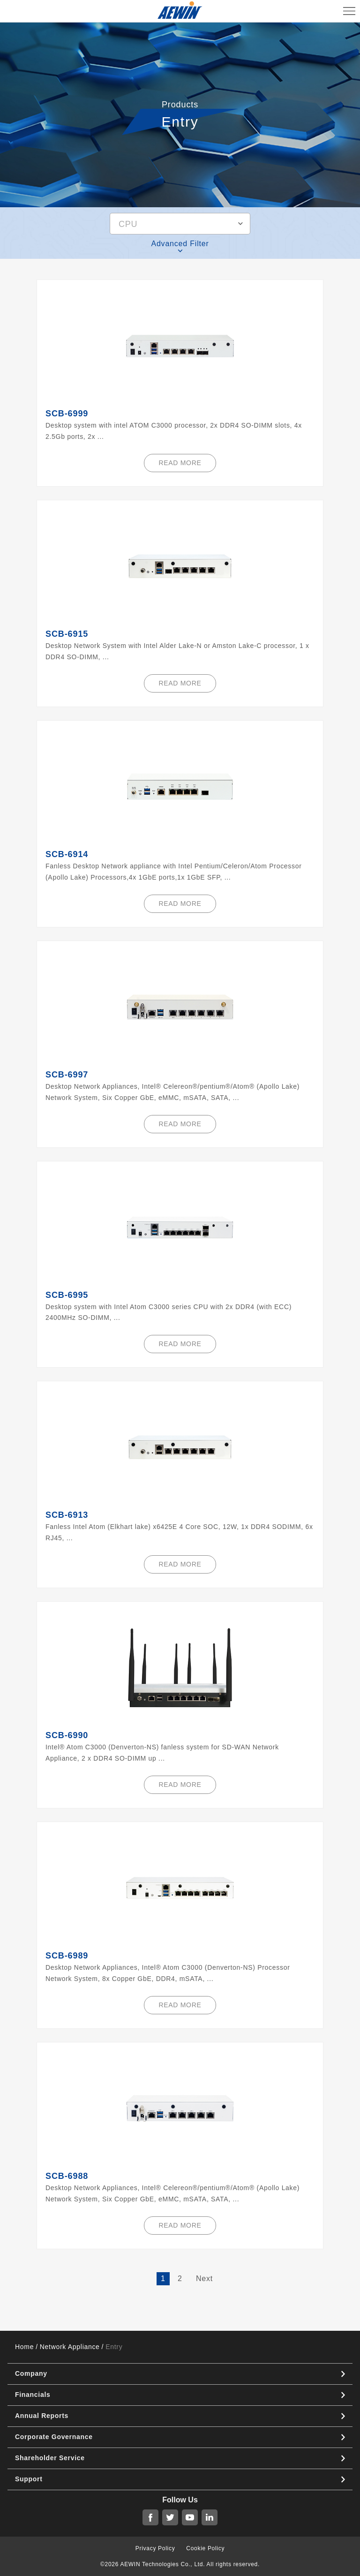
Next (204, 2278)
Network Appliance (70, 2346)
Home (24, 2346)
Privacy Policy (155, 2548)
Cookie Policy (205, 2548)
